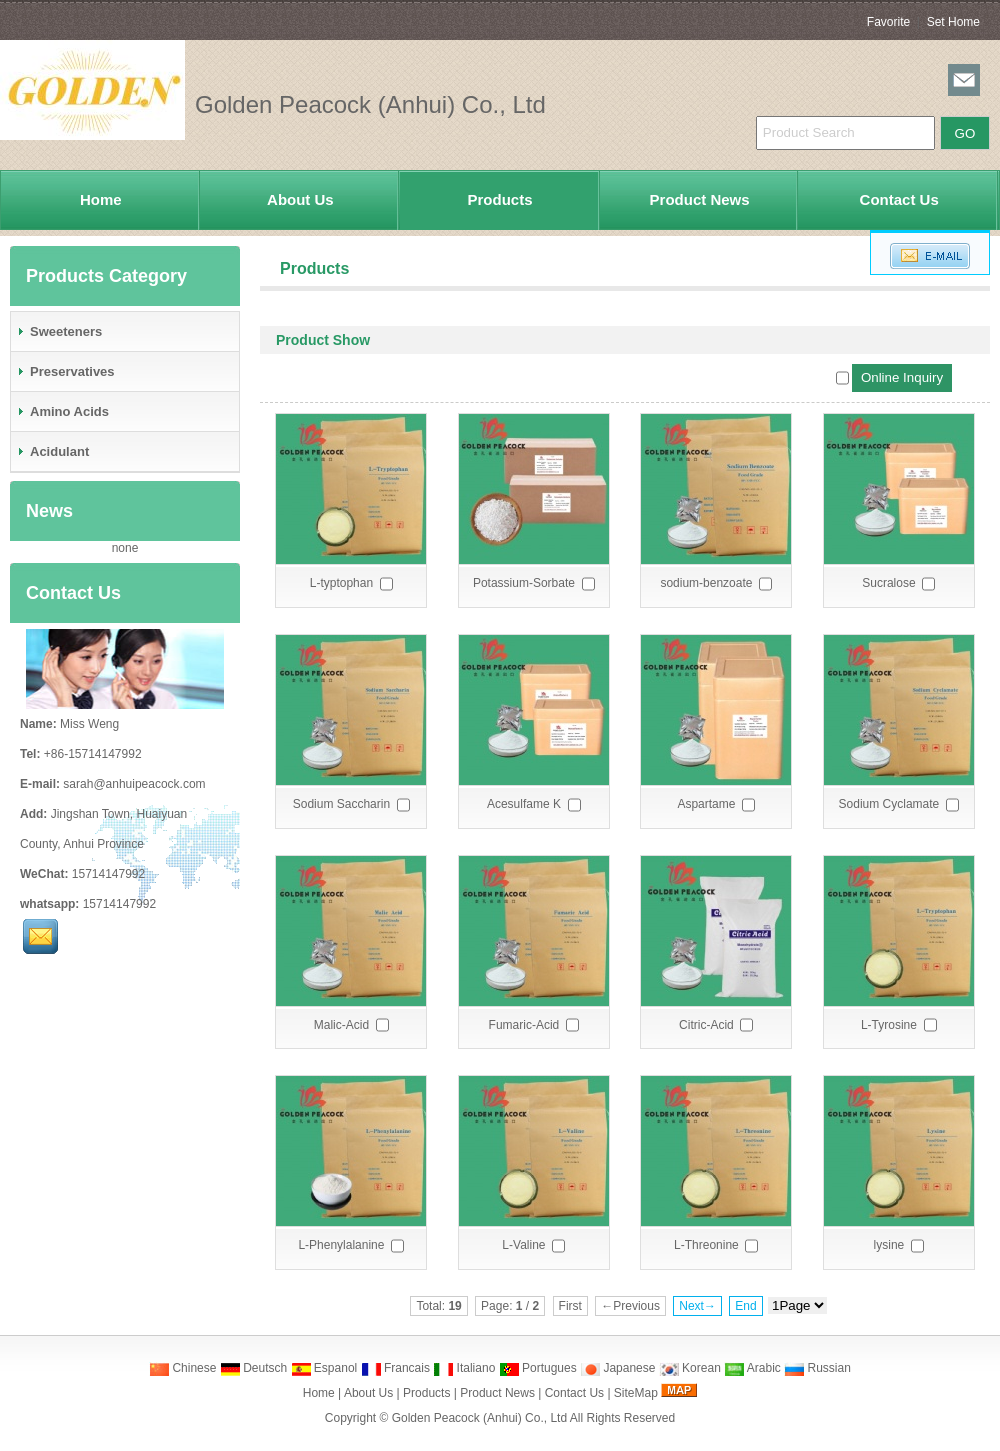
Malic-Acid (341, 1025)
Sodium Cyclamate (889, 804)
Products (499, 199)
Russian (817, 1368)
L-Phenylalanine (341, 1245)
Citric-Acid (706, 1025)
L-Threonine (706, 1245)
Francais (395, 1368)
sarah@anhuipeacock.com (134, 784)
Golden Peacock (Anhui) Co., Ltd (479, 1418)
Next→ (697, 1306)
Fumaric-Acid (524, 1025)
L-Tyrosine (889, 1025)
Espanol (324, 1368)
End (745, 1306)
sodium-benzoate (706, 583)
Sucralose (888, 583)
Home (101, 199)
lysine (889, 1245)
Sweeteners (59, 331)
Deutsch (253, 1368)
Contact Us (899, 199)
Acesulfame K (524, 804)
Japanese (617, 1368)
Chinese (182, 1368)
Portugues (538, 1368)
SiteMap (636, 1393)
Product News (700, 199)
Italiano (464, 1368)
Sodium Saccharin (341, 804)
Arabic (752, 1368)
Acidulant (52, 451)
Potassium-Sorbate (524, 583)
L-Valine (523, 1245)
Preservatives (65, 371)
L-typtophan (341, 583)
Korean (690, 1368)
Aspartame (706, 804)
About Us (300, 199)
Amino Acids (62, 411)
